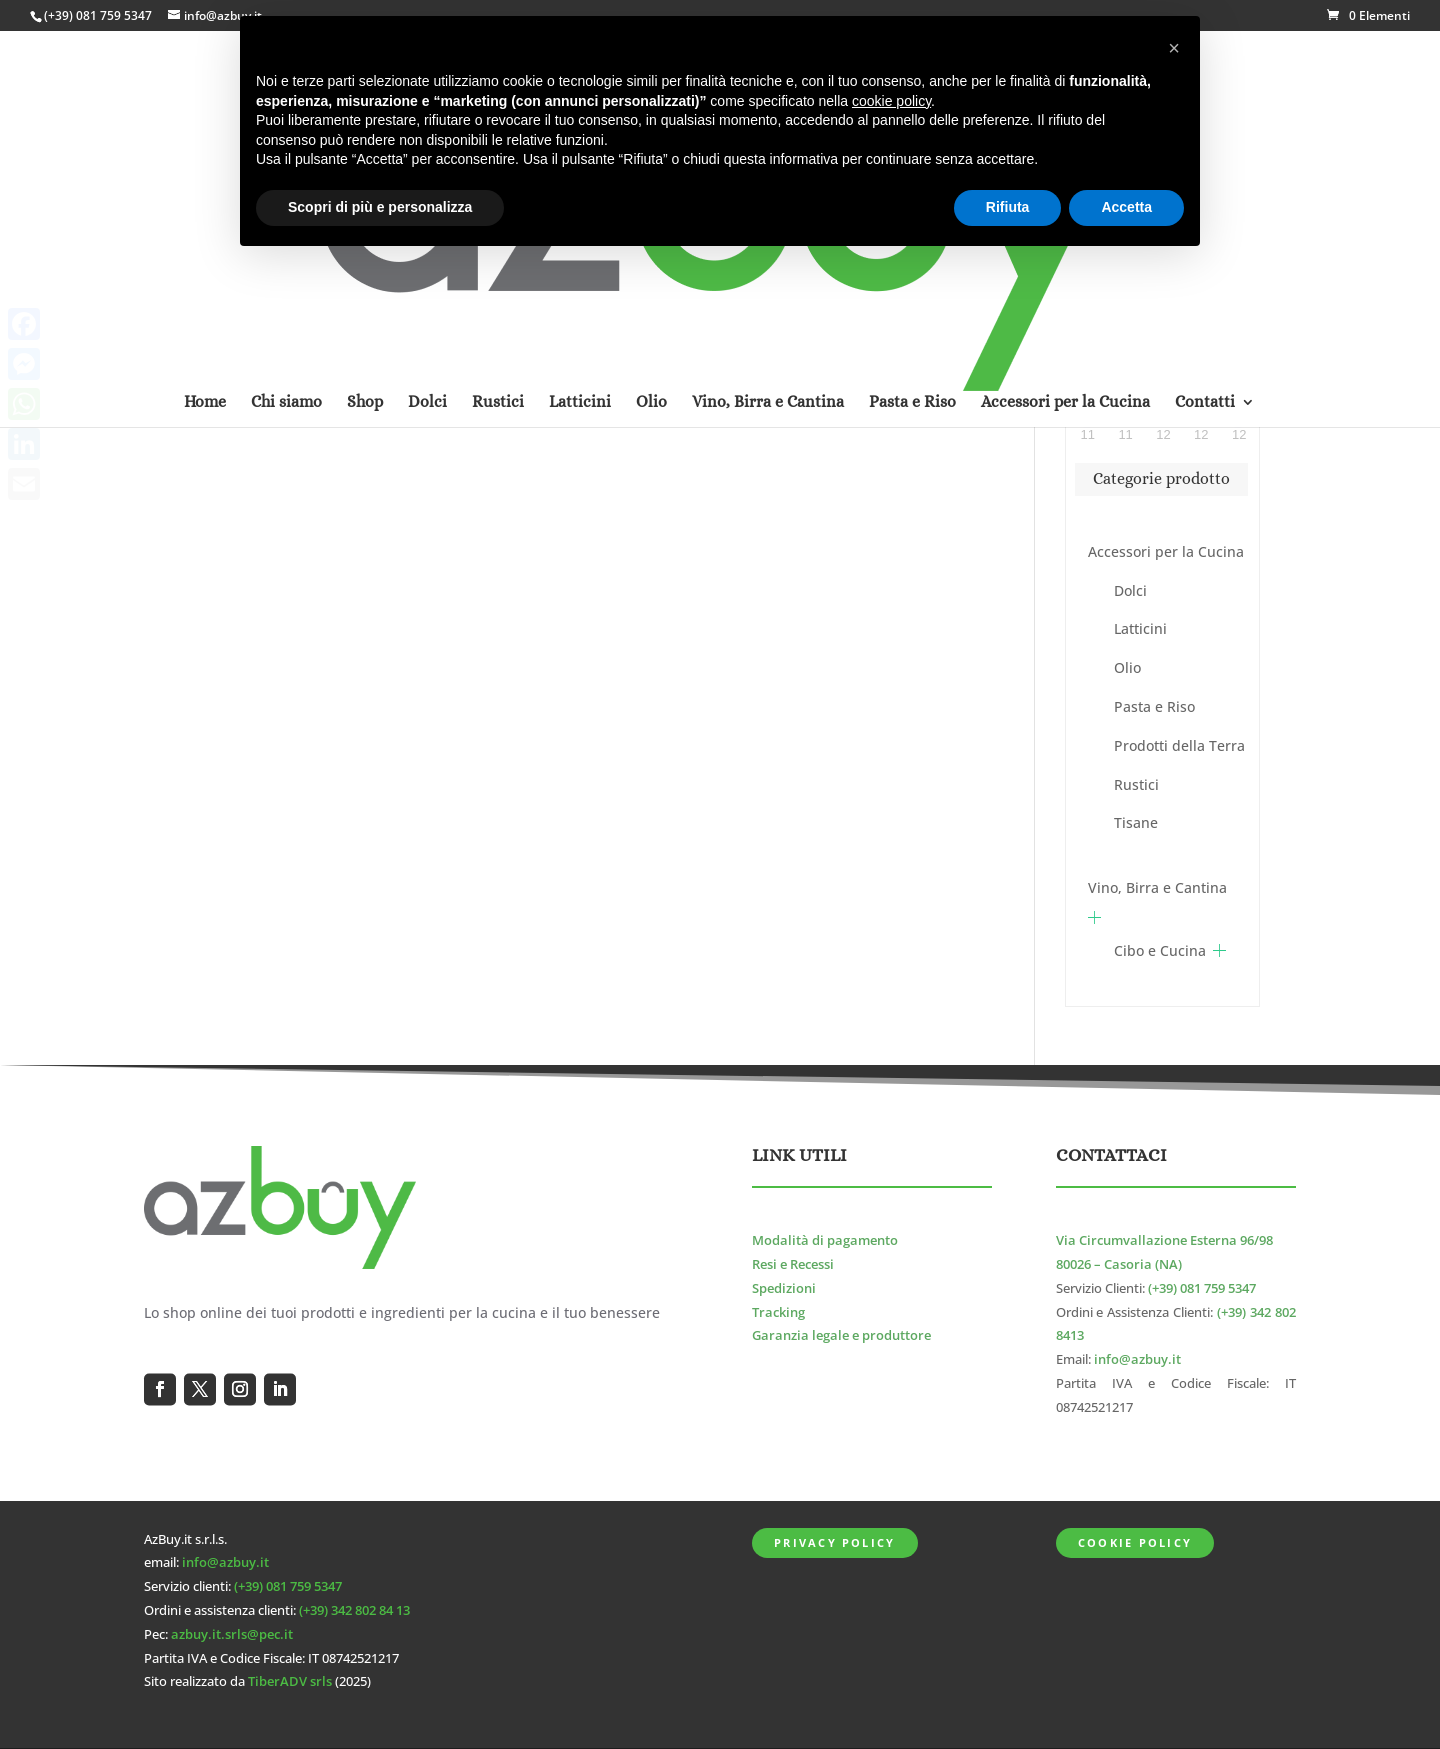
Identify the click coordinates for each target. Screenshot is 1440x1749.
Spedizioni (784, 1288)
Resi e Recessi (793, 1264)
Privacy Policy (834, 1542)
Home (205, 143)
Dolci (1130, 590)
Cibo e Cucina (1160, 950)
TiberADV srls (290, 1681)
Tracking (778, 1312)
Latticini (1140, 628)
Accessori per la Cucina (1166, 551)
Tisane (1136, 822)
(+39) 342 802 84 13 (354, 1610)
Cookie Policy (1135, 1542)
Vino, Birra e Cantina (1157, 887)
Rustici (1136, 784)
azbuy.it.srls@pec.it (232, 1634)
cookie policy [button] (891, 101)
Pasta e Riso (1154, 706)
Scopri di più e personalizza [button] (380, 207)
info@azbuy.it (1137, 1359)
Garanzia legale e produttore (841, 1335)
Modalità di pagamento (825, 1240)
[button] (1174, 48)
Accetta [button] (1126, 207)
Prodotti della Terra (1179, 745)
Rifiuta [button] (1008, 207)
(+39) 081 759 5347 (98, 15)
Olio (1127, 667)
